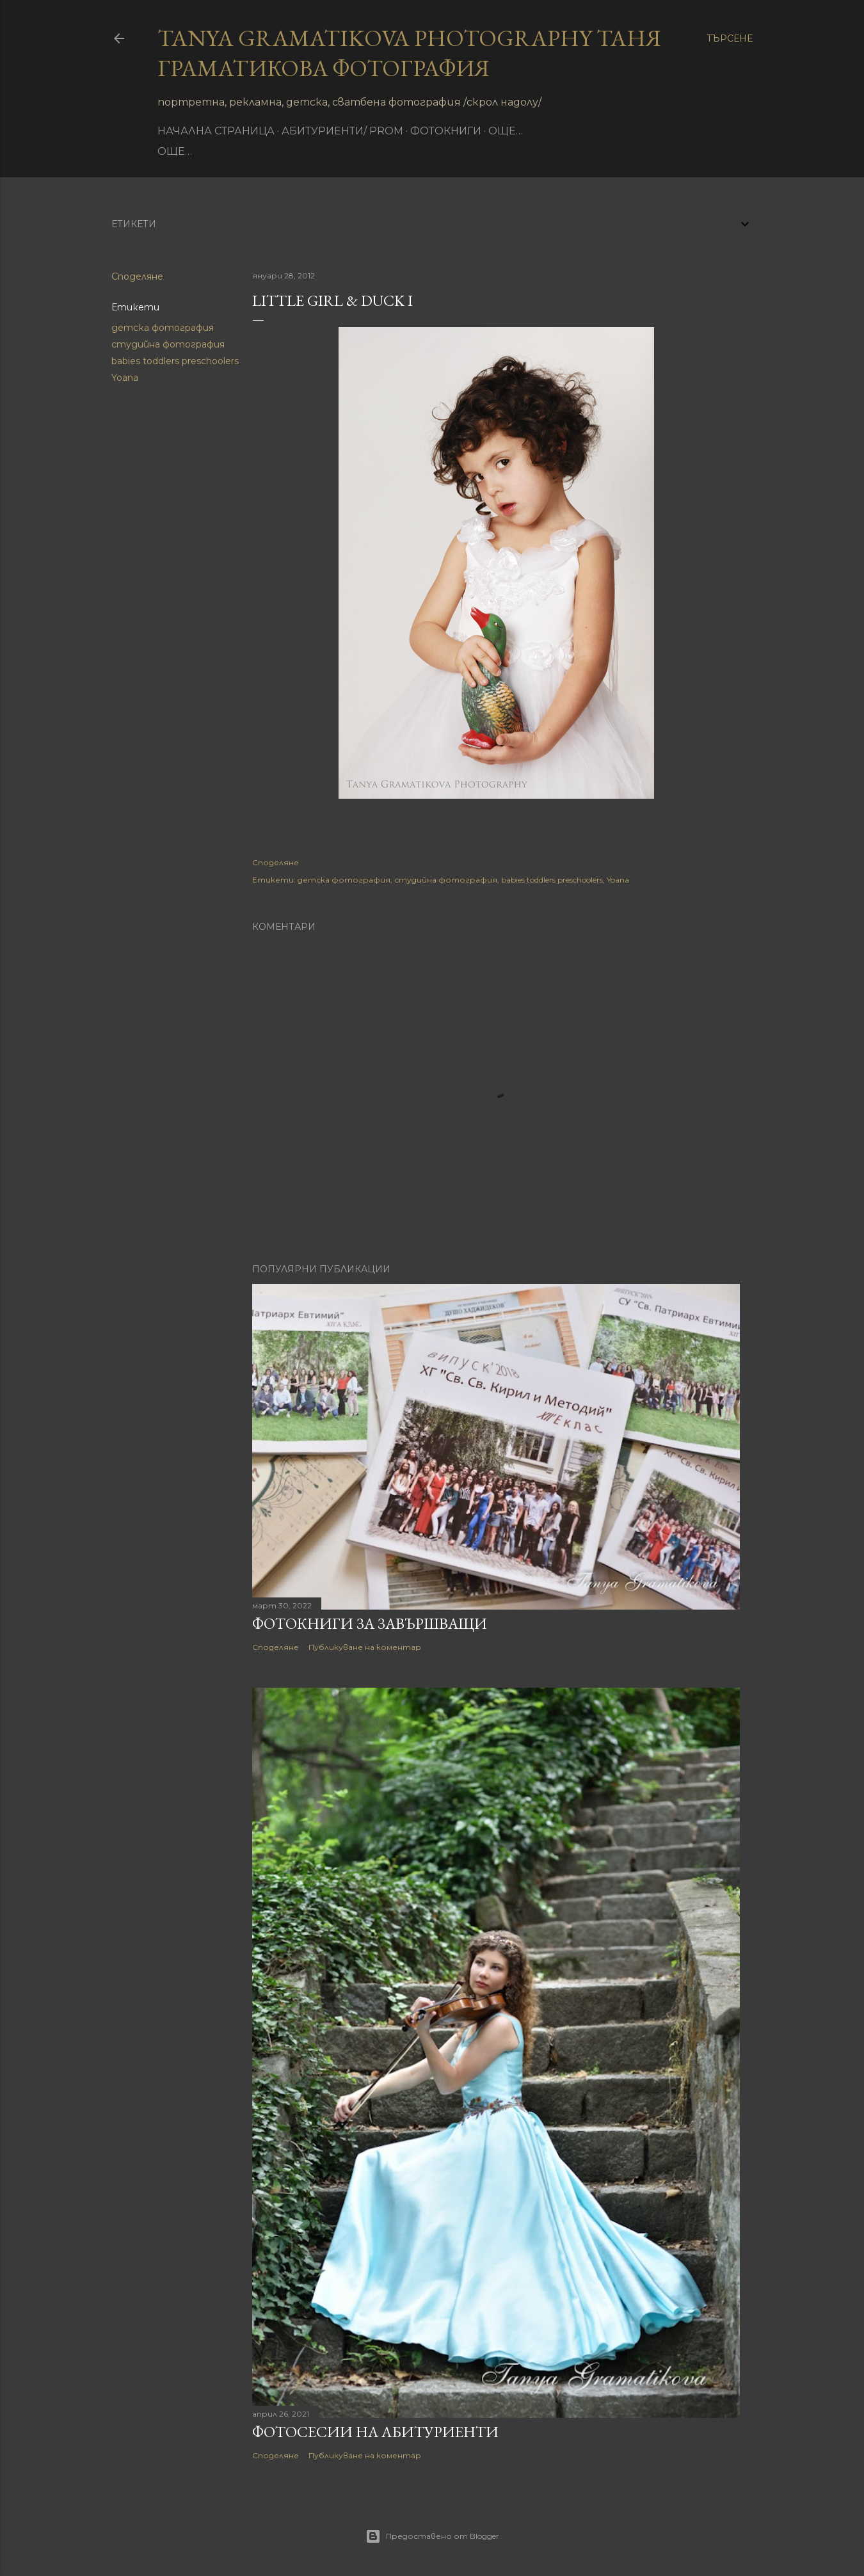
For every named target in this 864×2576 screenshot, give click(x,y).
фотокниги (445, 131)
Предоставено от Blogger (432, 2536)
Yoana (124, 377)
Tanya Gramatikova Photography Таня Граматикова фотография (409, 53)
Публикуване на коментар (364, 1647)
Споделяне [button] (137, 276)
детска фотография (162, 327)
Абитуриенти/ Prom (342, 131)
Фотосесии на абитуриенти (375, 2432)
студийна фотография (168, 344)
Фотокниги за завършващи (369, 1623)
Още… (505, 131)
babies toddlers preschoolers (175, 361)
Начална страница (216, 131)
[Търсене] (730, 38)
